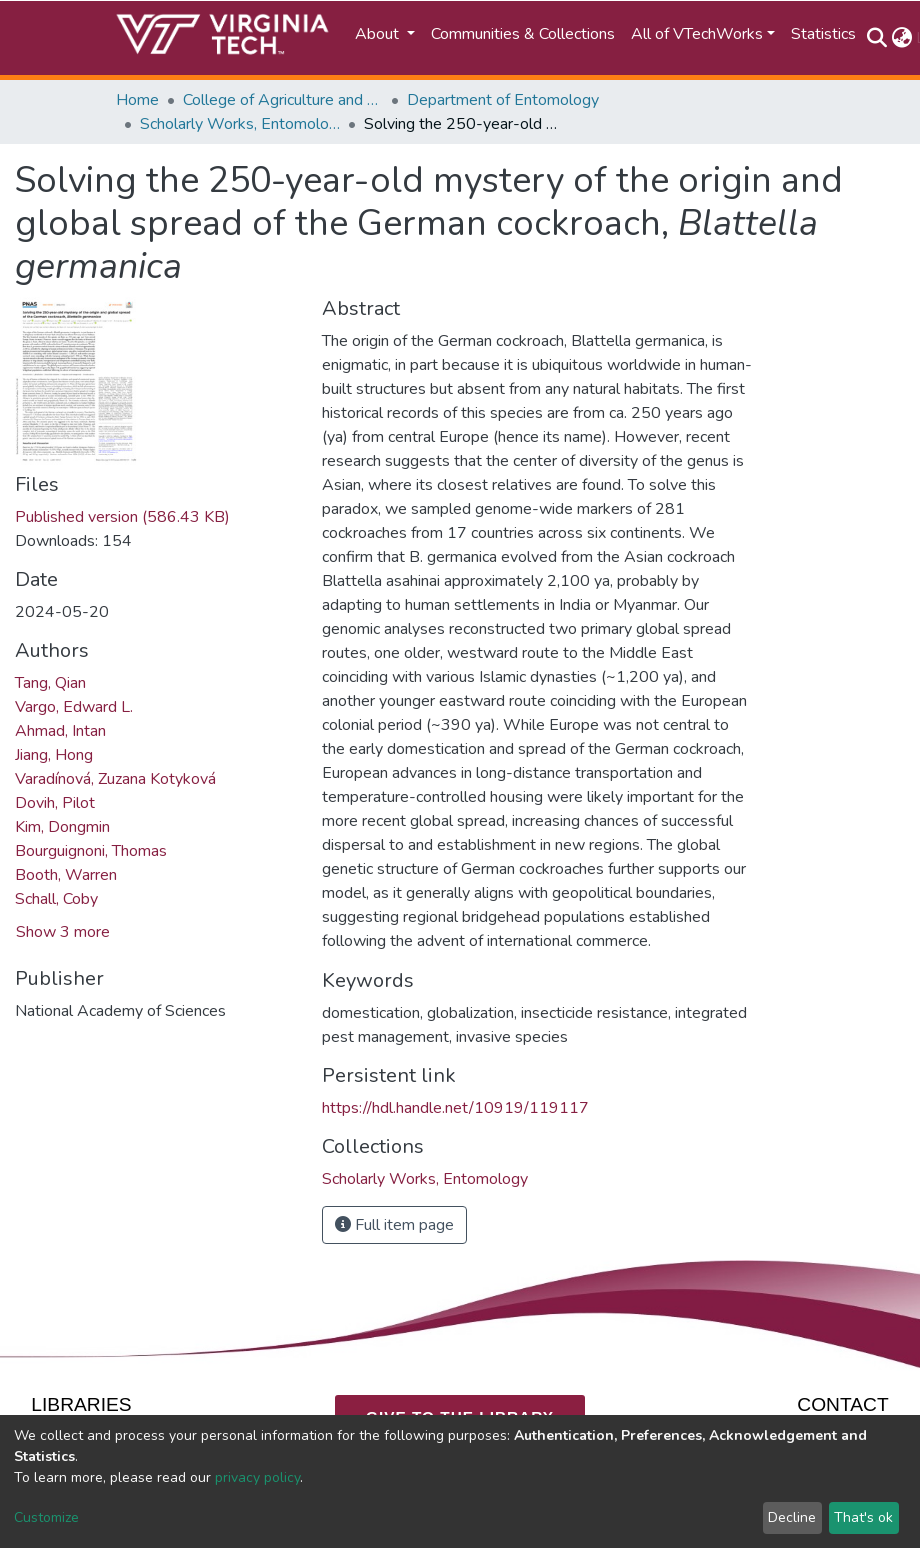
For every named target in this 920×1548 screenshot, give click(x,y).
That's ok (863, 1517)
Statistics (823, 34)
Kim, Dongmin (62, 827)
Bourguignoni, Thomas (91, 851)
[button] (901, 38)
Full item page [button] (394, 1225)
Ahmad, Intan (60, 731)
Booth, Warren (66, 875)
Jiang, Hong (54, 755)
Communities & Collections (523, 34)
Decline (792, 1517)
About (379, 34)
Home (137, 100)
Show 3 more (63, 932)
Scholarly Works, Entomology (240, 124)
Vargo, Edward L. (74, 707)
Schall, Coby (56, 899)
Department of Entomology (503, 100)
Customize (46, 1517)
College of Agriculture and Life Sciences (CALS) (283, 100)
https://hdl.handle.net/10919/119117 (455, 1108)
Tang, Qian (50, 683)
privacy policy (257, 1477)
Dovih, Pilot (55, 803)
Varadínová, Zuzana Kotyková (115, 779)
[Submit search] (876, 38)
